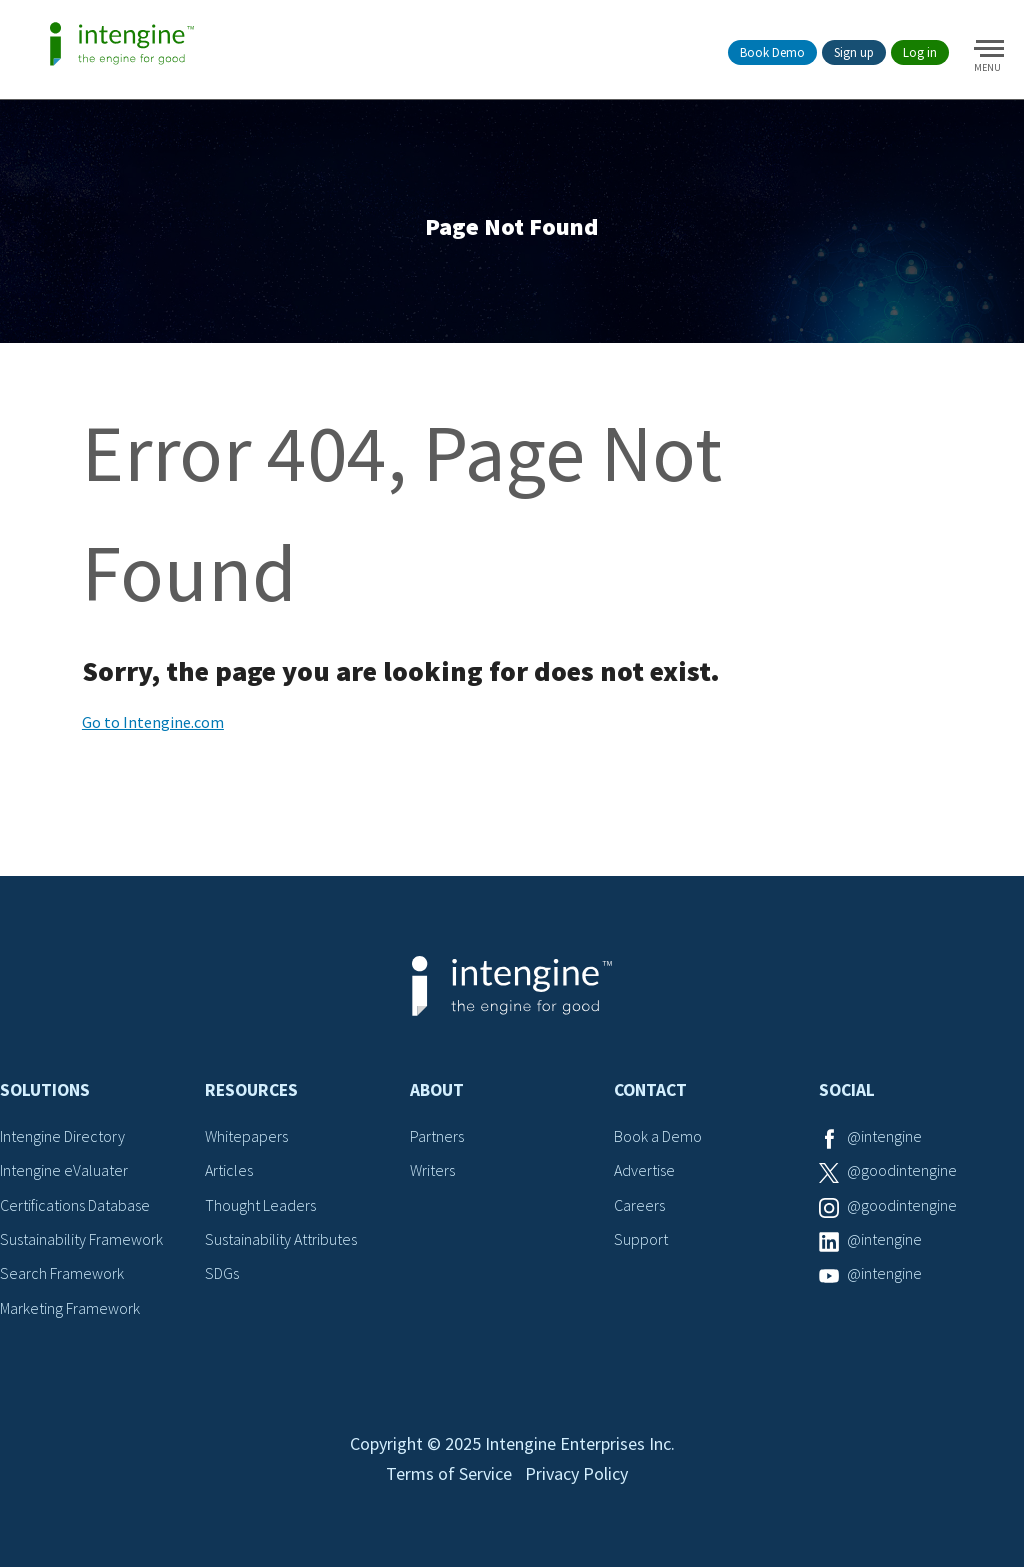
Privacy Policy (576, 1473)
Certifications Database (75, 1205)
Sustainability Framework (81, 1239)
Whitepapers (246, 1136)
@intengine (884, 1136)
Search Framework (62, 1273)
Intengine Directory (62, 1136)
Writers (432, 1170)
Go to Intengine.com (153, 722)
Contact (650, 1090)
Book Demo (772, 52)
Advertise (644, 1170)
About (437, 1090)
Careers (639, 1205)
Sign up (854, 52)
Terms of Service (449, 1473)
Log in (920, 52)
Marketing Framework (70, 1308)
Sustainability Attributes (281, 1239)
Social (847, 1090)
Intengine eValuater (64, 1170)
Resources (251, 1090)
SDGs (222, 1273)
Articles (229, 1170)
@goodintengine (902, 1170)
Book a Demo (658, 1136)
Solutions (45, 1090)
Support (641, 1239)
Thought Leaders (260, 1205)
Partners (437, 1136)
